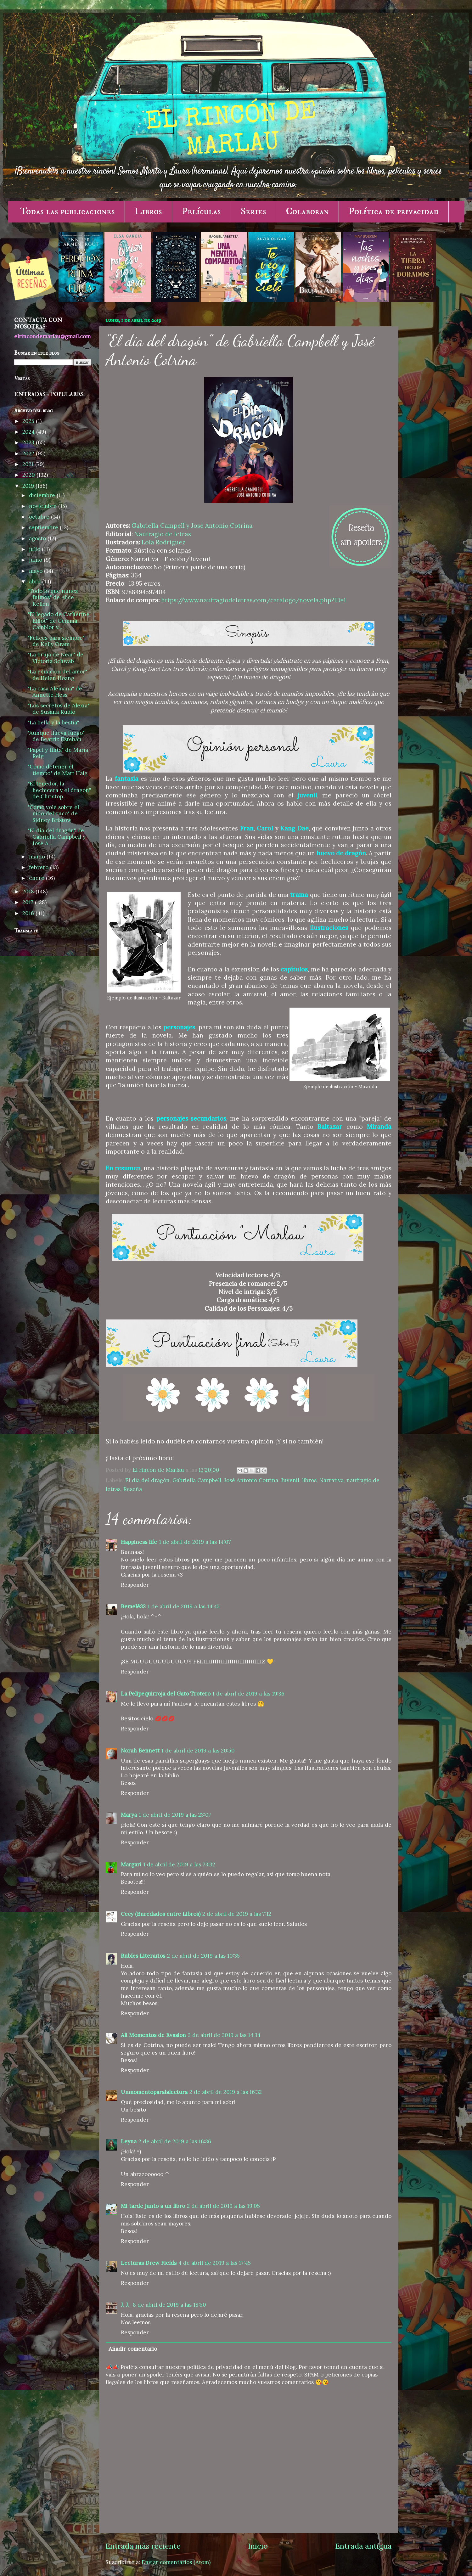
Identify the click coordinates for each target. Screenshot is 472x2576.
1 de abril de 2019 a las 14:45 (184, 1606)
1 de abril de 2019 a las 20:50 (198, 1750)
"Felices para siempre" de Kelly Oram (56, 641)
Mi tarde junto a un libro (153, 2205)
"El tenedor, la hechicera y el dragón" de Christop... (59, 790)
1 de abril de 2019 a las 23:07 (175, 1814)
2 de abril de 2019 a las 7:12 (236, 1913)
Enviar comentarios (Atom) (176, 2562)
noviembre (43, 506)
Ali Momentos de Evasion (153, 2035)
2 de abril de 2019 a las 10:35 (203, 1955)
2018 (29, 891)
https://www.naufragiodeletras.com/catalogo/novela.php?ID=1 (253, 600)
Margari (131, 1864)
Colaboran (307, 211)
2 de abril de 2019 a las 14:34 (224, 2035)
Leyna (129, 2141)
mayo (36, 570)
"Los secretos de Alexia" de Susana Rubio (58, 709)
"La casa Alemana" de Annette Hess (55, 692)
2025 (29, 421)
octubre (40, 516)
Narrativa (331, 1480)
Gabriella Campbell (196, 1480)
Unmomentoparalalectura (154, 2092)
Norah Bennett (140, 1750)
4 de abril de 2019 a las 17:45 (214, 2262)
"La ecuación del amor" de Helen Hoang (57, 675)
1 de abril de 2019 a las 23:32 (179, 1864)
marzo (38, 856)
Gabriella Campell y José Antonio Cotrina (192, 525)
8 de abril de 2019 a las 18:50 (169, 2304)
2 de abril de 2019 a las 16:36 (174, 2141)
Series (253, 211)
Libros (148, 211)
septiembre (44, 527)
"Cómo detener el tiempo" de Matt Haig (57, 770)
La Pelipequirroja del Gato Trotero (166, 1693)
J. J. (126, 2304)
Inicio (258, 2546)
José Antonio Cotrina (251, 1480)
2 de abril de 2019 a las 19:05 (223, 2205)
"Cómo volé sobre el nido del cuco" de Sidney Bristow (53, 814)
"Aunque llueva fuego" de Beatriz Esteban (56, 736)
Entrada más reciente (143, 2546)
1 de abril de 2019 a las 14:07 (195, 1541)
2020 (29, 474)
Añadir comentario (133, 2348)
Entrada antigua (363, 2546)
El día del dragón (147, 1480)
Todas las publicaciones (67, 211)
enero (37, 878)
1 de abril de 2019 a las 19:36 (248, 1693)
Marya (129, 1814)
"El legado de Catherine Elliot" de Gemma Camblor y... (58, 621)
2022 (29, 453)
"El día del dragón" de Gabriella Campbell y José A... (57, 837)
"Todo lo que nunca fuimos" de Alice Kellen (53, 597)
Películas (201, 211)
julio (35, 549)
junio (36, 559)
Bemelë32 (133, 1606)
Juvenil (290, 1480)
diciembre (43, 495)
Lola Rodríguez (163, 542)
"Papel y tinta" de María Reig (58, 753)
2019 (29, 485)
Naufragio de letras (162, 534)
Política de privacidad (394, 211)
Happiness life (139, 1541)
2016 (29, 913)
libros (309, 1480)
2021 (28, 464)
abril (35, 581)
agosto (38, 538)
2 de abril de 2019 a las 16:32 (225, 2092)
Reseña (132, 1489)
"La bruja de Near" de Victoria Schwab (55, 658)
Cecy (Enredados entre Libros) (160, 1913)
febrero (39, 867)
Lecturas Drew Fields (149, 2262)
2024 (29, 431)
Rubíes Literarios (143, 1955)
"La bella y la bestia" (53, 722)
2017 (28, 902)
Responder (135, 1584)
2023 (29, 442)
